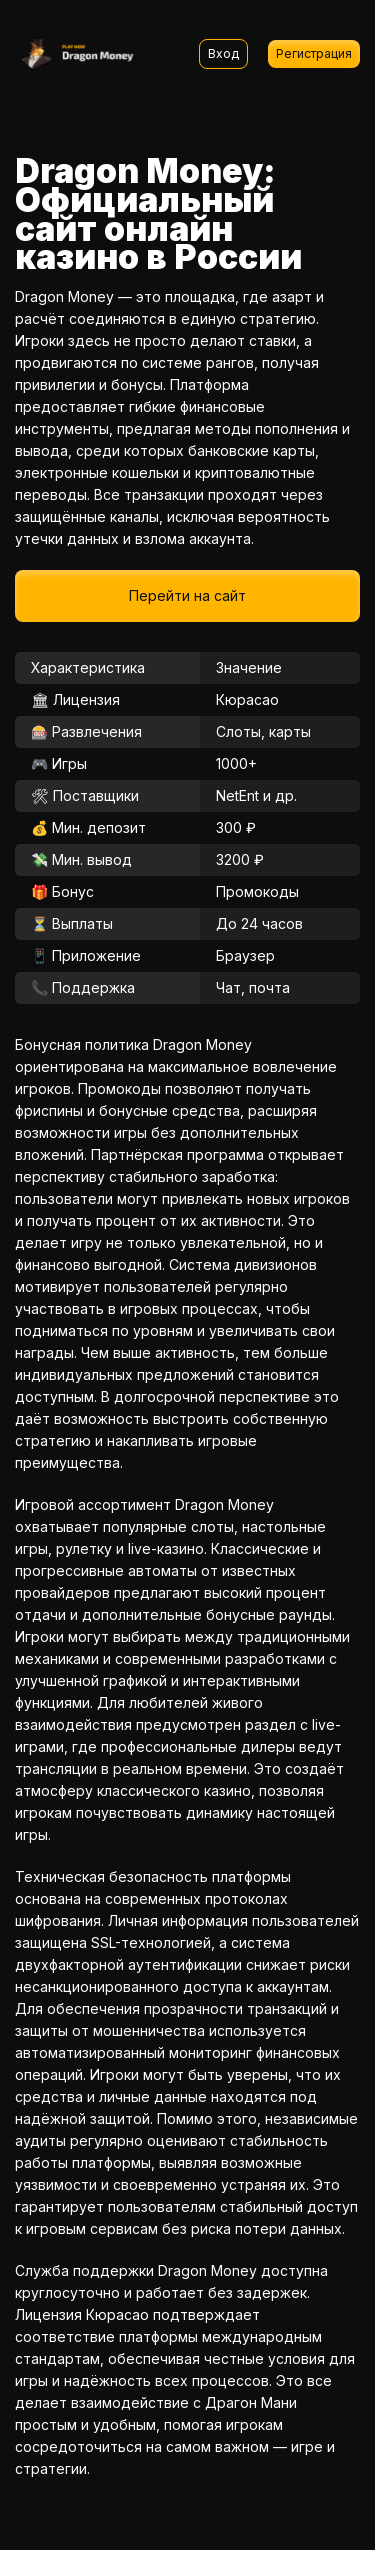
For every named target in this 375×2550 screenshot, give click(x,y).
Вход (223, 53)
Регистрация (314, 53)
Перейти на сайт (187, 595)
